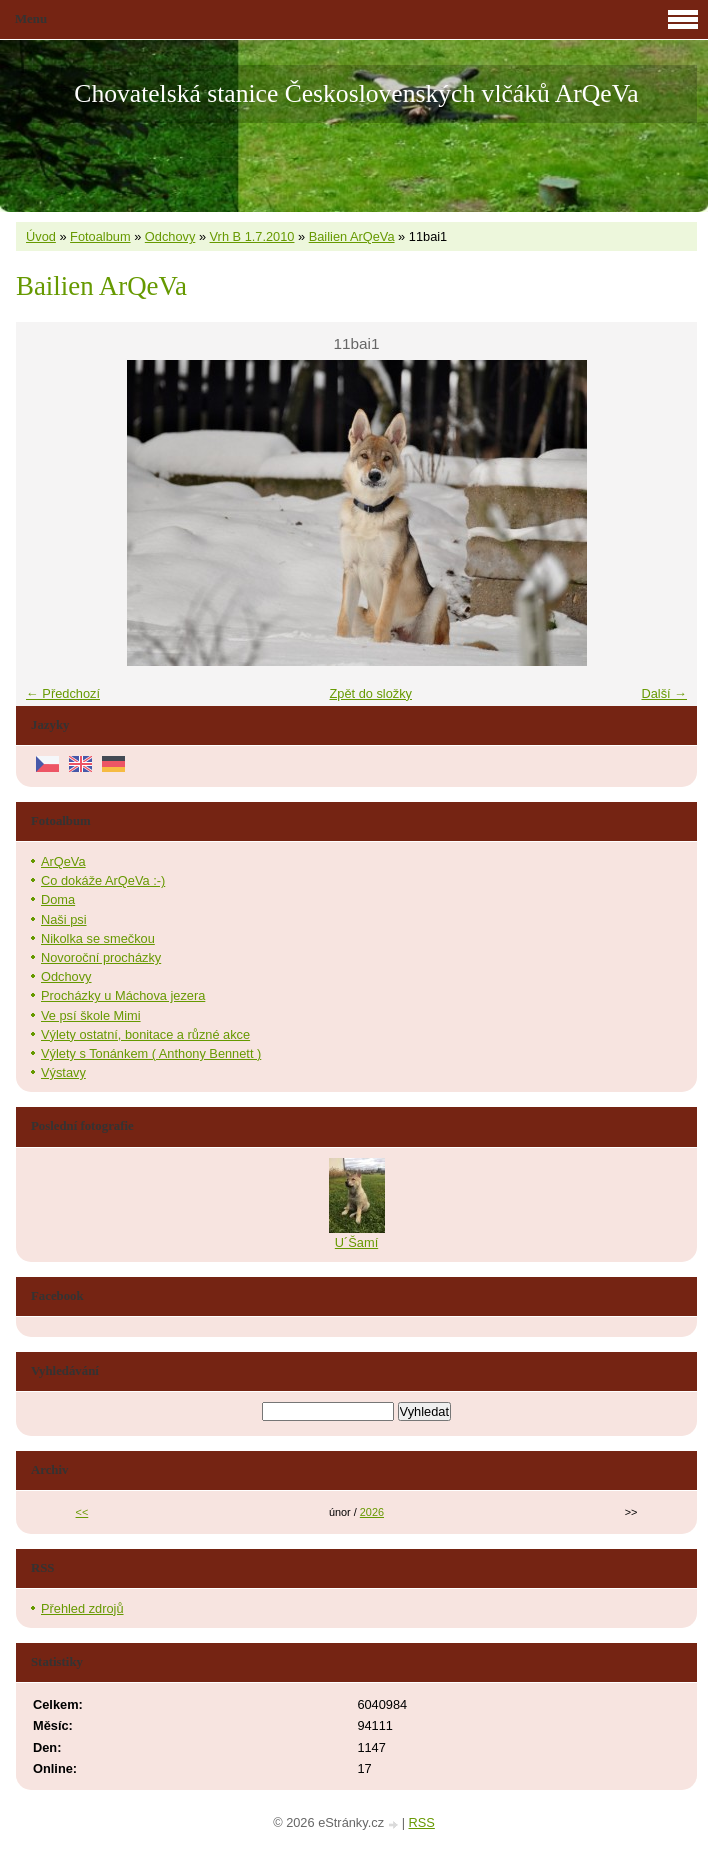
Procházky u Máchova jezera (123, 995)
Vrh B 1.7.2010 (252, 236)
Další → (664, 693)
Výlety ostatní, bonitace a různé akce (145, 1034)
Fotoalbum (100, 236)
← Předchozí (63, 693)
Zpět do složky (370, 693)
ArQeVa (63, 861)
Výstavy (63, 1072)
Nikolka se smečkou (98, 938)
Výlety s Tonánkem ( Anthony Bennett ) (151, 1053)
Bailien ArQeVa (352, 236)
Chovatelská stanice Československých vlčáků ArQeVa (356, 93)
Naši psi (64, 919)
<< (82, 1512)
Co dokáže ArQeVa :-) (103, 880)
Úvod (41, 236)
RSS (422, 1822)
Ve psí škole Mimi (91, 1015)
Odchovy (170, 236)
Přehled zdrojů (82, 1608)
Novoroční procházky (101, 957)
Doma (58, 899)
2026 (372, 1512)
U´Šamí (356, 1242)
